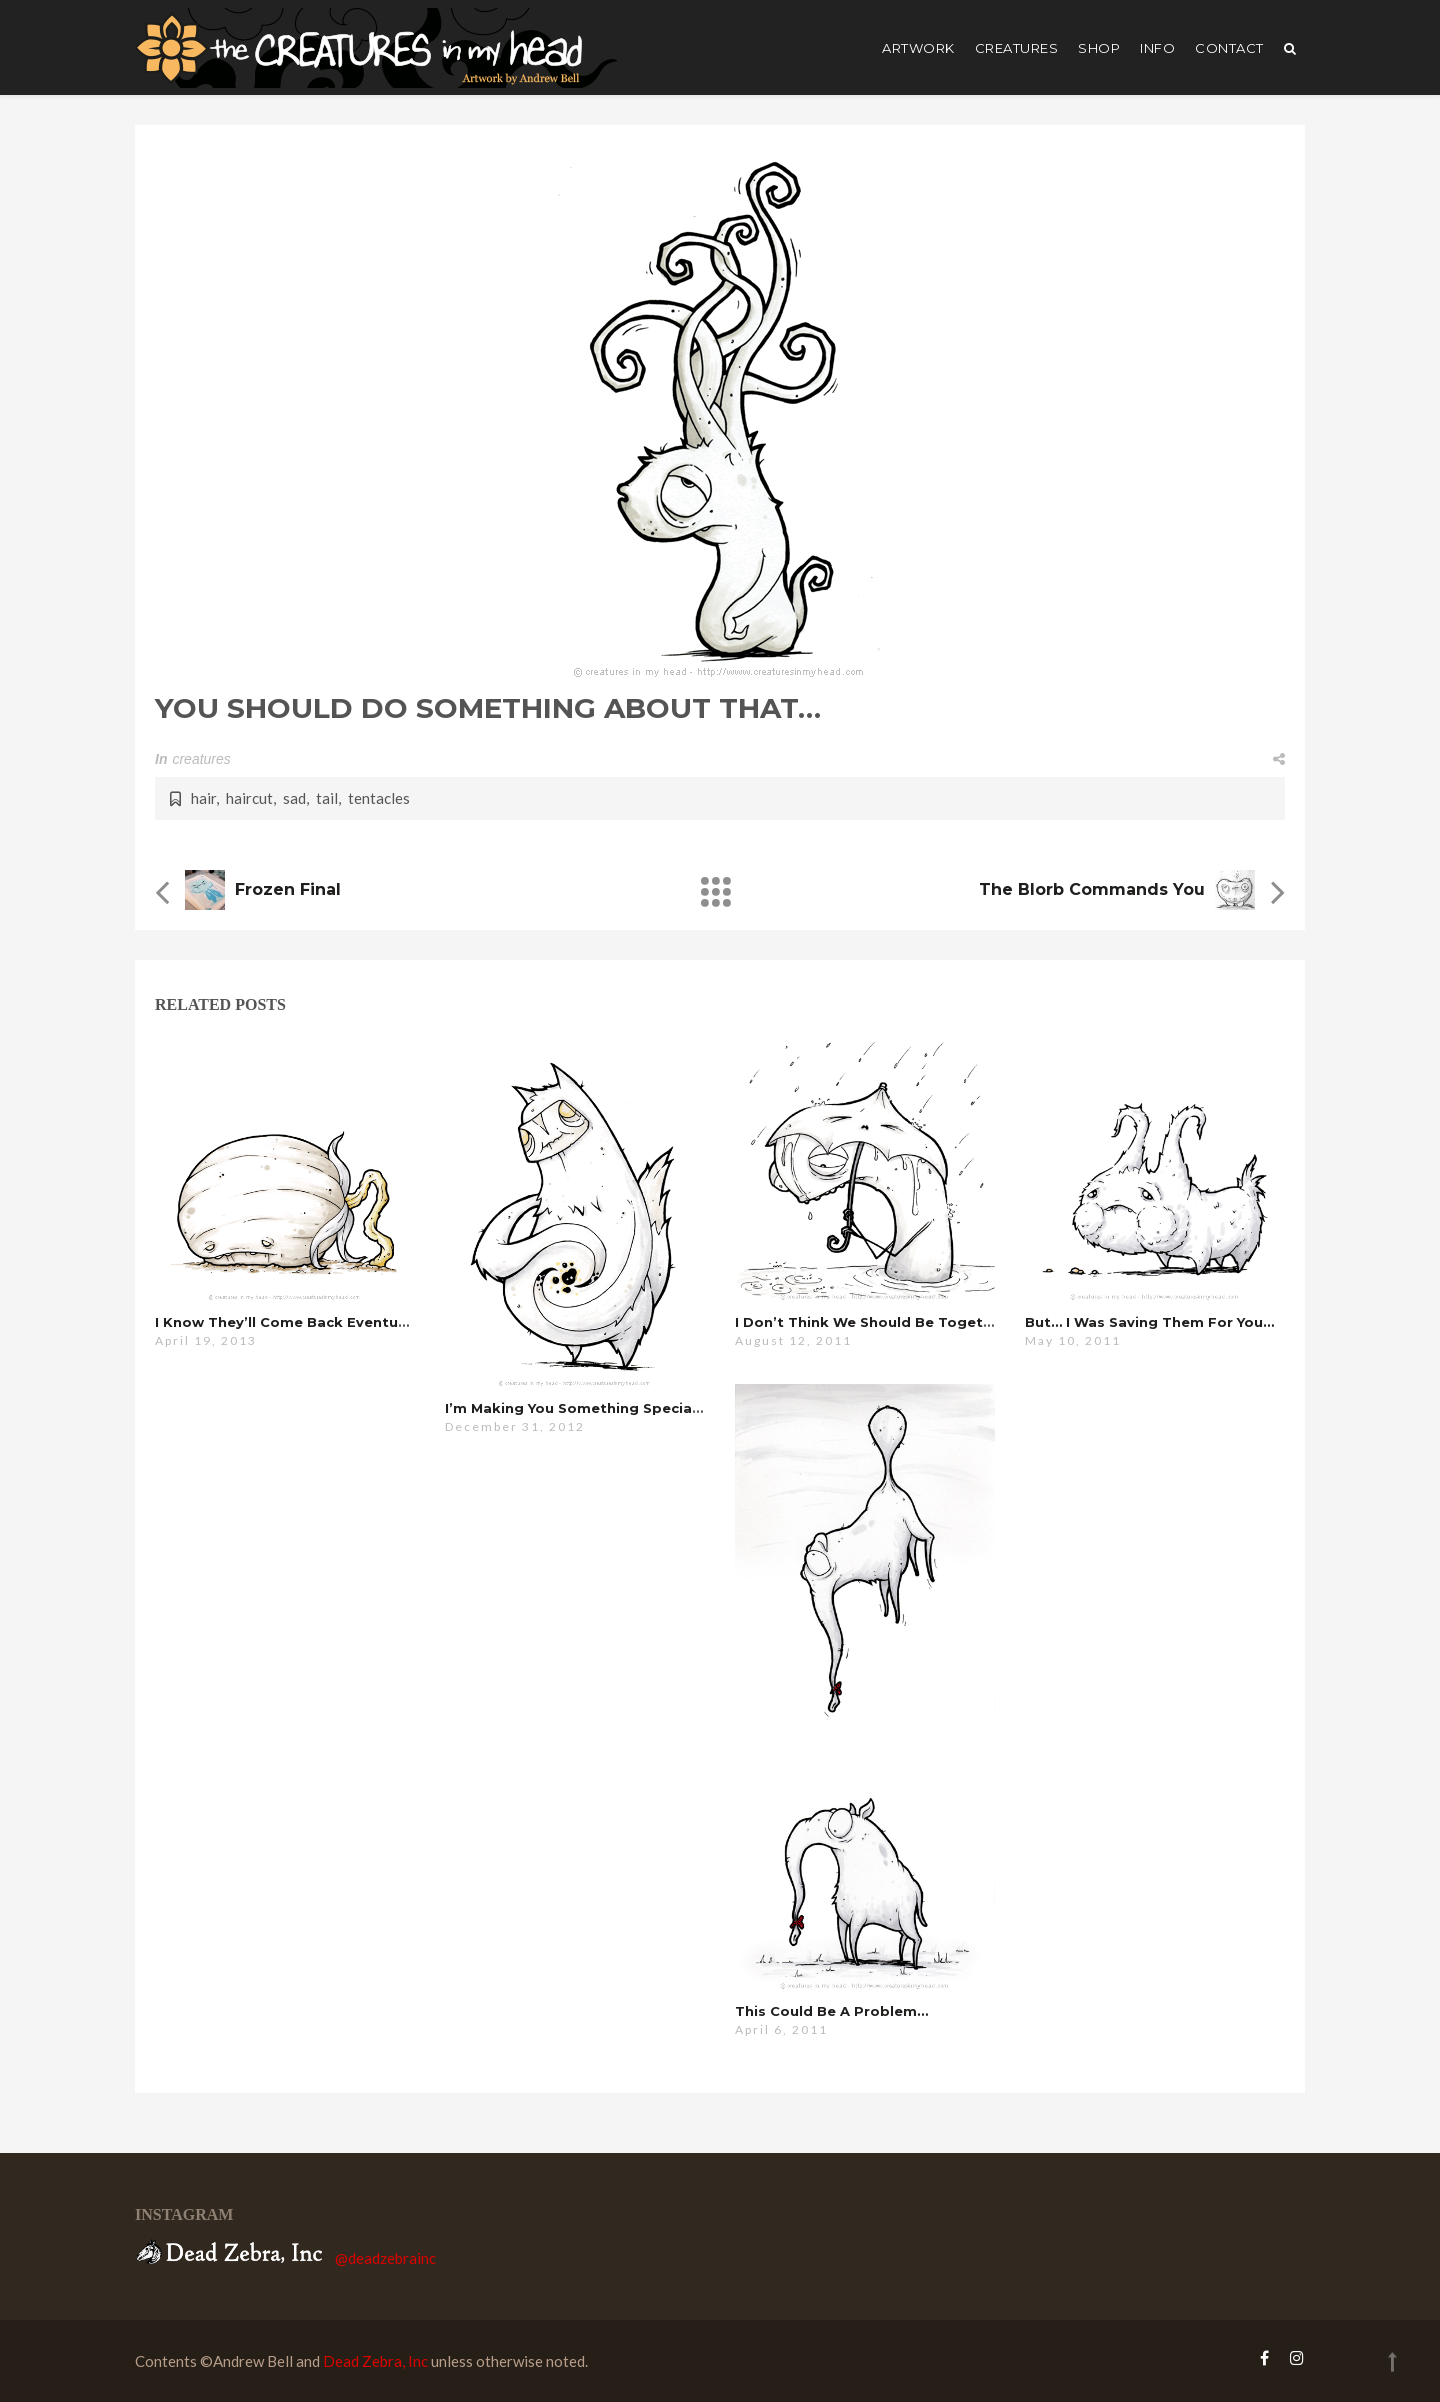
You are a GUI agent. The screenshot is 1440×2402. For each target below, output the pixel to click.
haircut (249, 798)
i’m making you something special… (576, 1408)
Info (1157, 48)
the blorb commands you (1092, 889)
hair (203, 798)
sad (294, 798)
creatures (1017, 48)
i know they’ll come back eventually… (294, 1322)
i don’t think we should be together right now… (916, 1322)
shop (1099, 48)
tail (327, 798)
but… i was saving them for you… (1149, 1322)
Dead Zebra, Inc (375, 2361)
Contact (1229, 48)
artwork (918, 48)
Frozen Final (288, 889)
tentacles (379, 798)
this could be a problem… (831, 2011)
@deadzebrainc (385, 2258)
